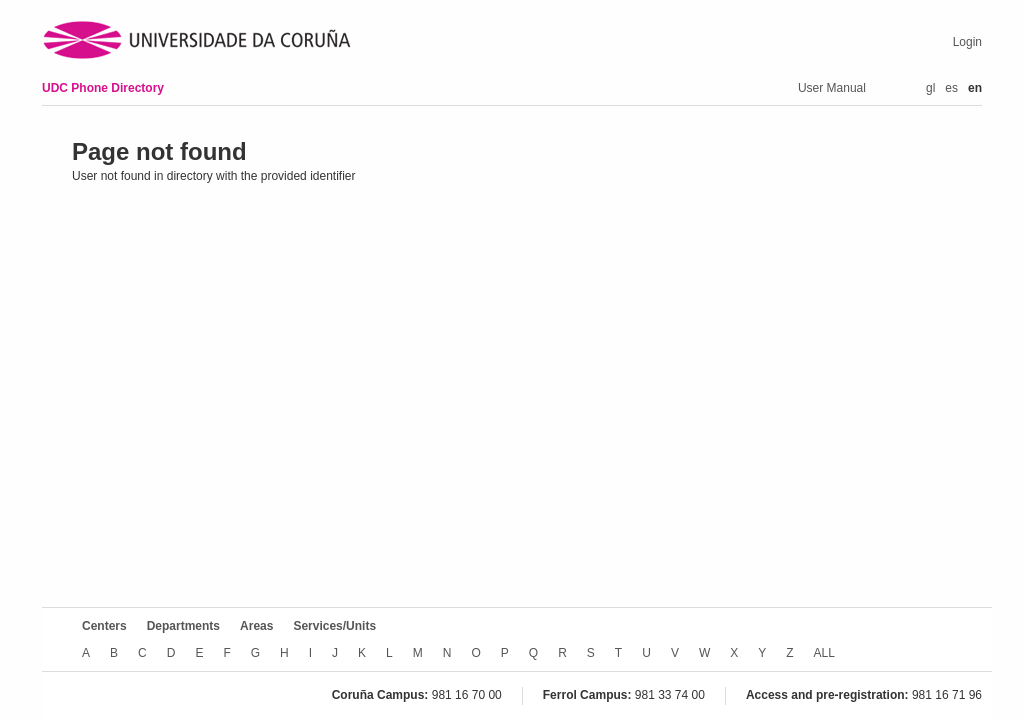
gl (930, 88)
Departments (183, 626)
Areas (256, 626)
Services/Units (334, 626)
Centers (104, 626)
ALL (824, 653)
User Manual (832, 88)
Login (967, 42)
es (951, 88)
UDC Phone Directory (103, 88)
